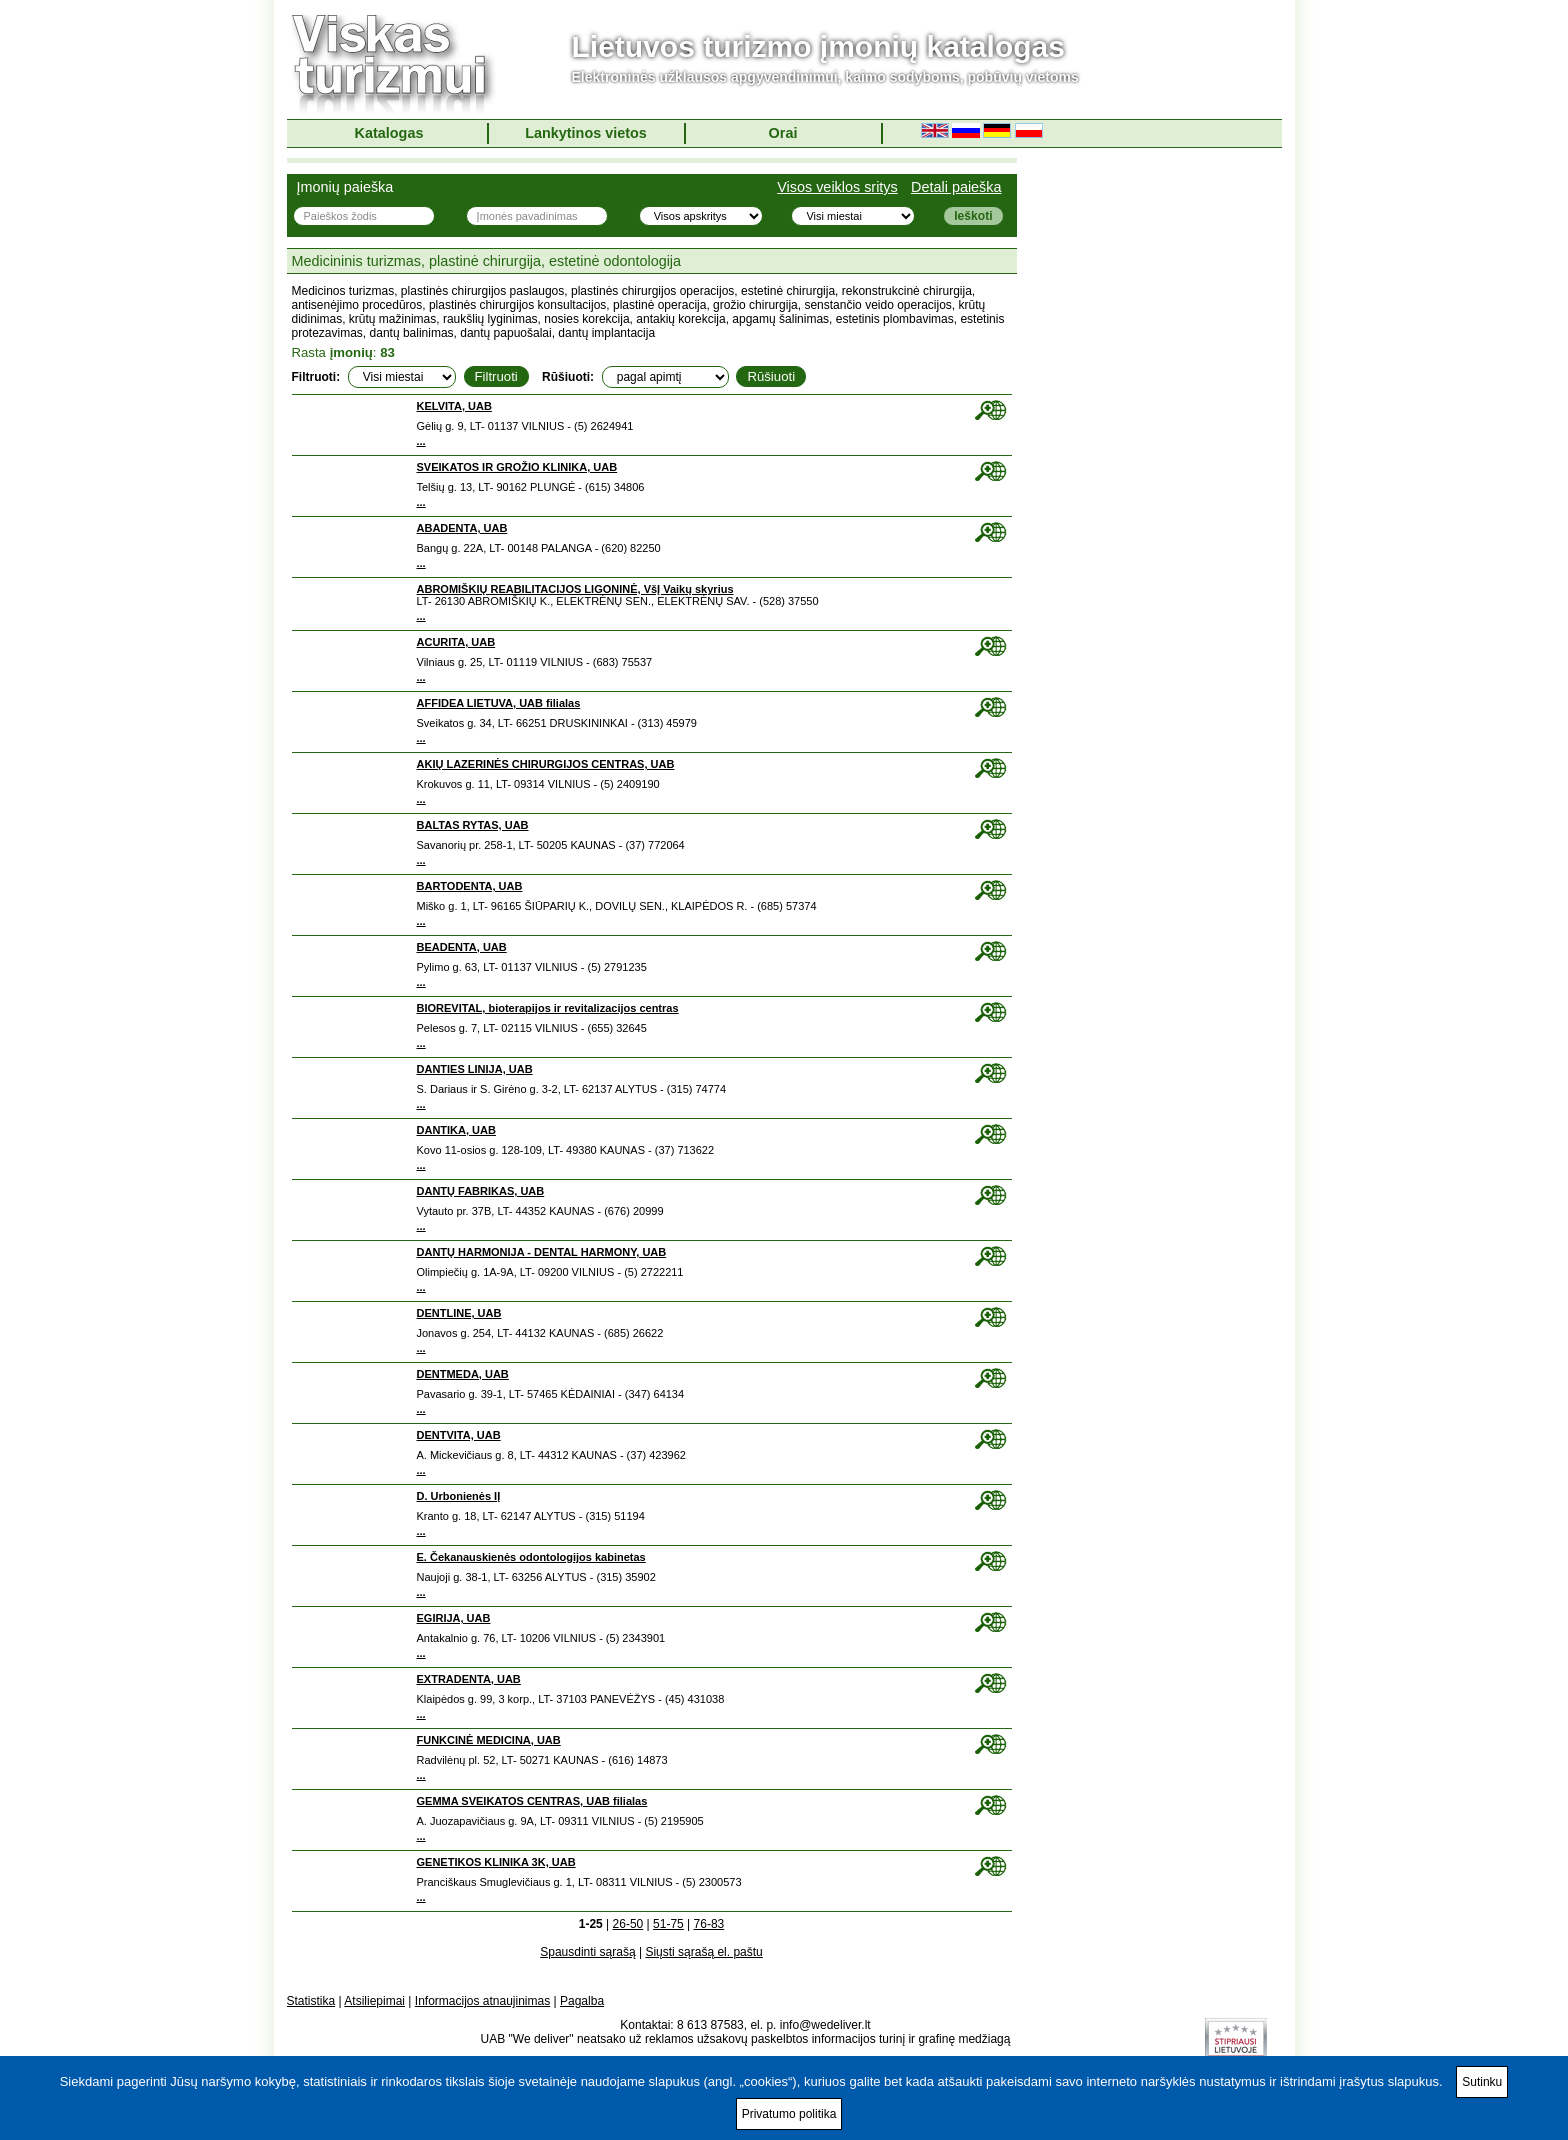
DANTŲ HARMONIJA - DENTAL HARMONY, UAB (542, 1252)
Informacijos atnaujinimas (482, 2001)
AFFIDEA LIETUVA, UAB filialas (499, 703)
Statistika (311, 2001)
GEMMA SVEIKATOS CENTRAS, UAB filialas (532, 1801)
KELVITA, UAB (454, 406)
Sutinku (1482, 2082)
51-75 (668, 1924)
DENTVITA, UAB (459, 1435)
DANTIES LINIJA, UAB (475, 1069)
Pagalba (582, 2001)
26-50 (628, 1924)
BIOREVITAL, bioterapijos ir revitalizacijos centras (548, 1008)
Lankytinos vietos (586, 133)
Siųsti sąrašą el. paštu (703, 1952)
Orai (783, 133)
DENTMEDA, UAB (463, 1374)
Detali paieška (956, 187)
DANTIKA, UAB (456, 1130)
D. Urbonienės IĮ (459, 1496)
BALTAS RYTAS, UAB (473, 825)
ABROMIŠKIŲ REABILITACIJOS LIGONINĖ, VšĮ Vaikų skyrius (575, 589)
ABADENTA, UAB (462, 528)
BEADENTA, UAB (462, 947)
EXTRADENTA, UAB (469, 1679)
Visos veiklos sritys (837, 187)
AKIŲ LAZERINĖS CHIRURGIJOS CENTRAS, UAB (546, 764)
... (421, 441)
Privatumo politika (789, 2114)
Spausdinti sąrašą (587, 1952)
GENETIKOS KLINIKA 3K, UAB (496, 1862)
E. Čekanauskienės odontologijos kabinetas (531, 1557)
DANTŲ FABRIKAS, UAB (481, 1191)
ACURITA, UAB (456, 642)
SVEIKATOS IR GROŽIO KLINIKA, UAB (517, 467)
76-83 (709, 1924)
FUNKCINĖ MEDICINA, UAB (489, 1740)
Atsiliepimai (374, 2001)
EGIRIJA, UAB (454, 1618)
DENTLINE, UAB (459, 1313)
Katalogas (389, 133)
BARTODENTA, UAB (470, 886)
